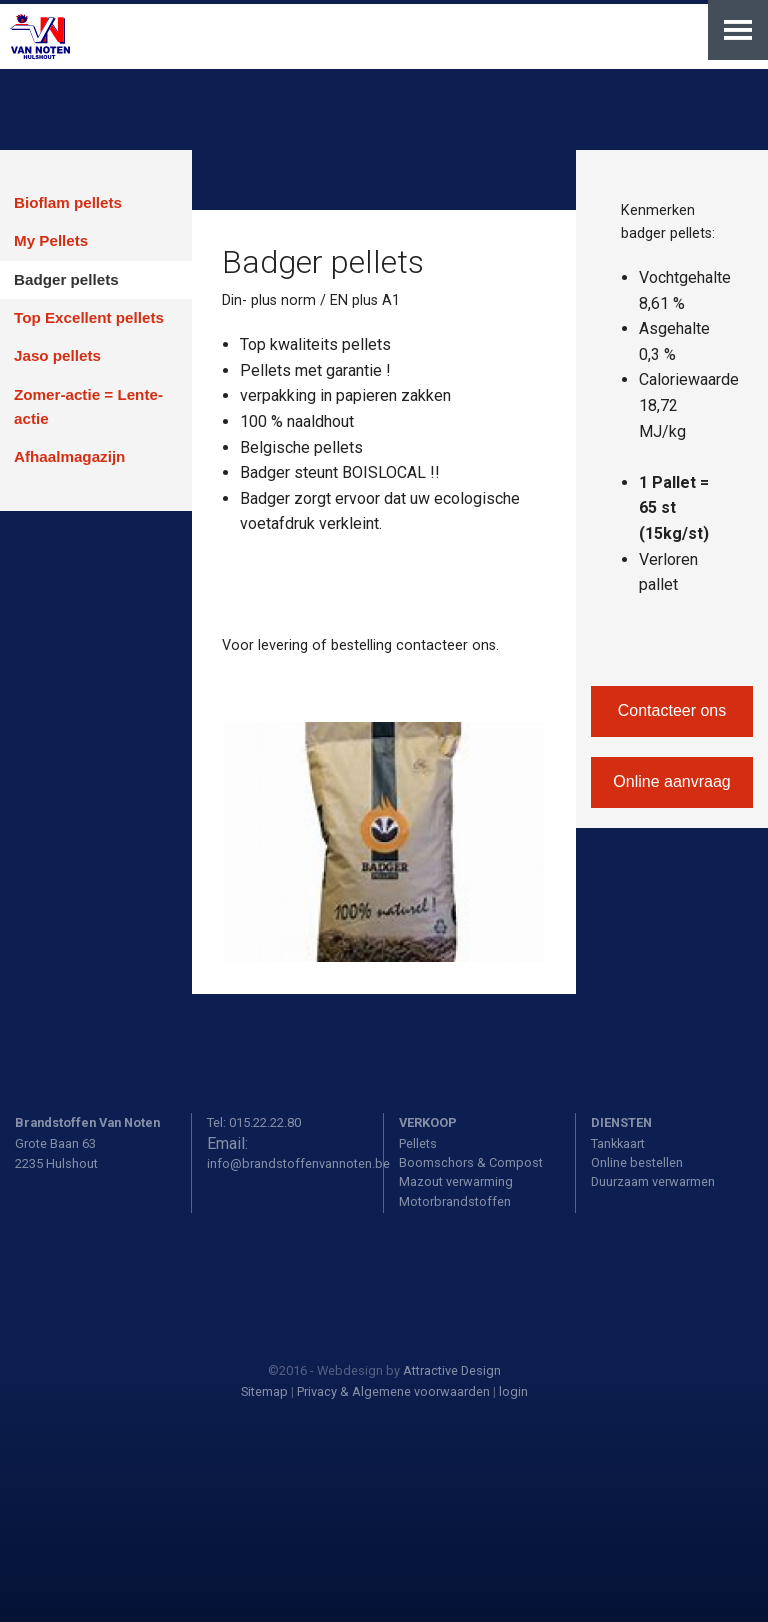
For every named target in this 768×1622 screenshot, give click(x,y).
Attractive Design (452, 1370)
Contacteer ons (672, 710)
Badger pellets (66, 279)
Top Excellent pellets (89, 317)
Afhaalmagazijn (69, 456)
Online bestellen (637, 1162)
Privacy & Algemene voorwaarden (393, 1391)
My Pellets (51, 240)
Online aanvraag (671, 781)
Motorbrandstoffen (455, 1201)
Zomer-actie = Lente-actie (88, 406)
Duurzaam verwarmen (653, 1181)
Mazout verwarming (456, 1181)
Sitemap (264, 1391)
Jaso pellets (57, 355)
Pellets (418, 1143)
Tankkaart (618, 1143)
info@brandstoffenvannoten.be (298, 1163)
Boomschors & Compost (471, 1162)
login (513, 1391)
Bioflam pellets (68, 202)
